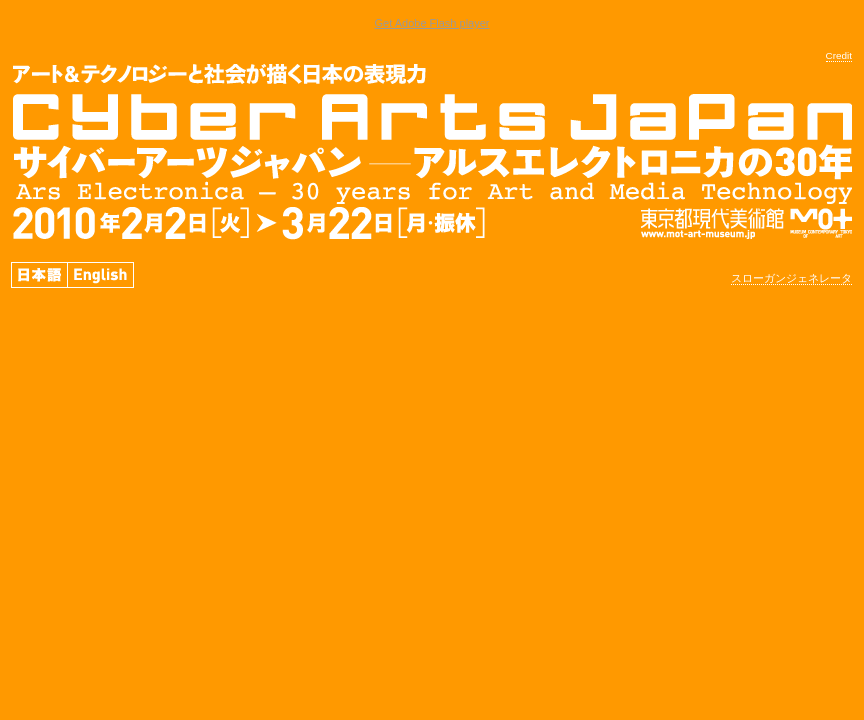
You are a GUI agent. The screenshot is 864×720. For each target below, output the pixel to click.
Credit (839, 55)
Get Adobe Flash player (432, 23)
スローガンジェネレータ (791, 278)
